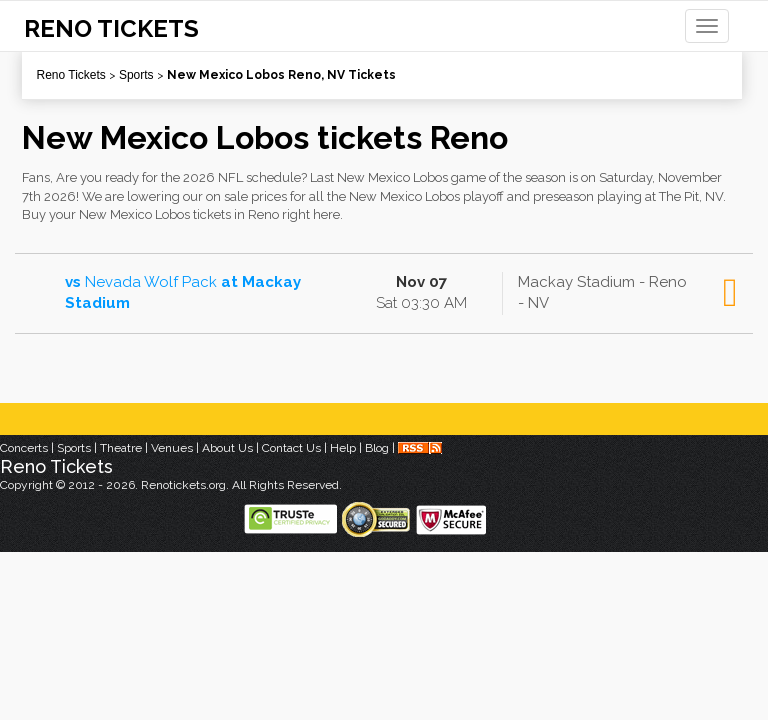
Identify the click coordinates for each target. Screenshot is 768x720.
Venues (172, 448)
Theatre (121, 448)
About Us (227, 448)
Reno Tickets (71, 75)
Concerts (24, 448)
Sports (136, 75)
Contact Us (291, 448)
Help (343, 448)
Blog (377, 448)
